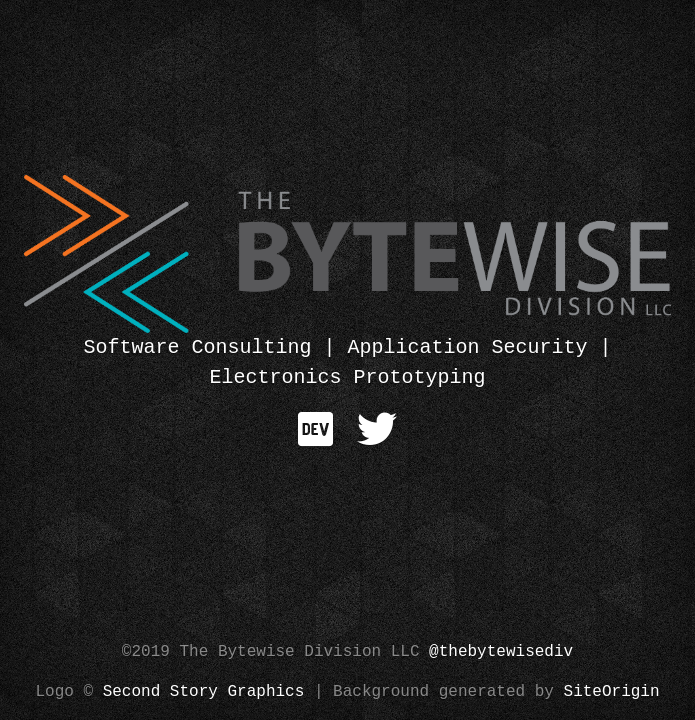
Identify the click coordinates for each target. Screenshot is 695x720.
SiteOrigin (612, 692)
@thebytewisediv (501, 652)
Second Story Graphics (204, 692)
